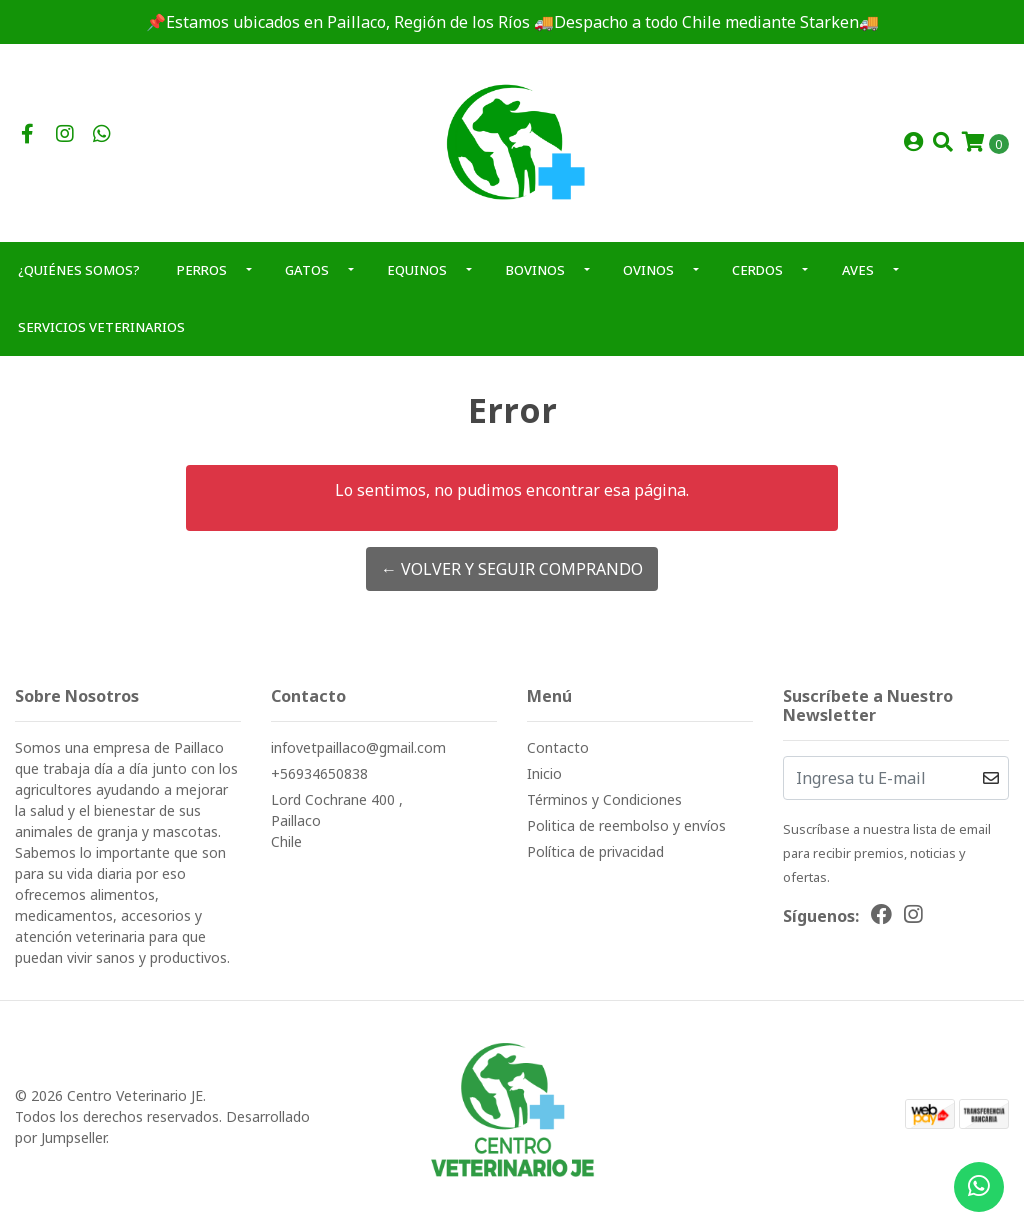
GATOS (307, 270)
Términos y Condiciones (604, 799)
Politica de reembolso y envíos (626, 825)
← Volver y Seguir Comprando (512, 569)
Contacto (558, 747)
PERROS (202, 270)
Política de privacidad (595, 851)
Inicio (544, 773)
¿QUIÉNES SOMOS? (79, 270)
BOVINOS (535, 270)
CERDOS (757, 270)
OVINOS (648, 270)
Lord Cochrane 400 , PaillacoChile (337, 820)
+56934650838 (319, 773)
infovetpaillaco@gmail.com (358, 747)
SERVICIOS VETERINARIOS (101, 327)
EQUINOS (417, 270)
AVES (858, 270)
